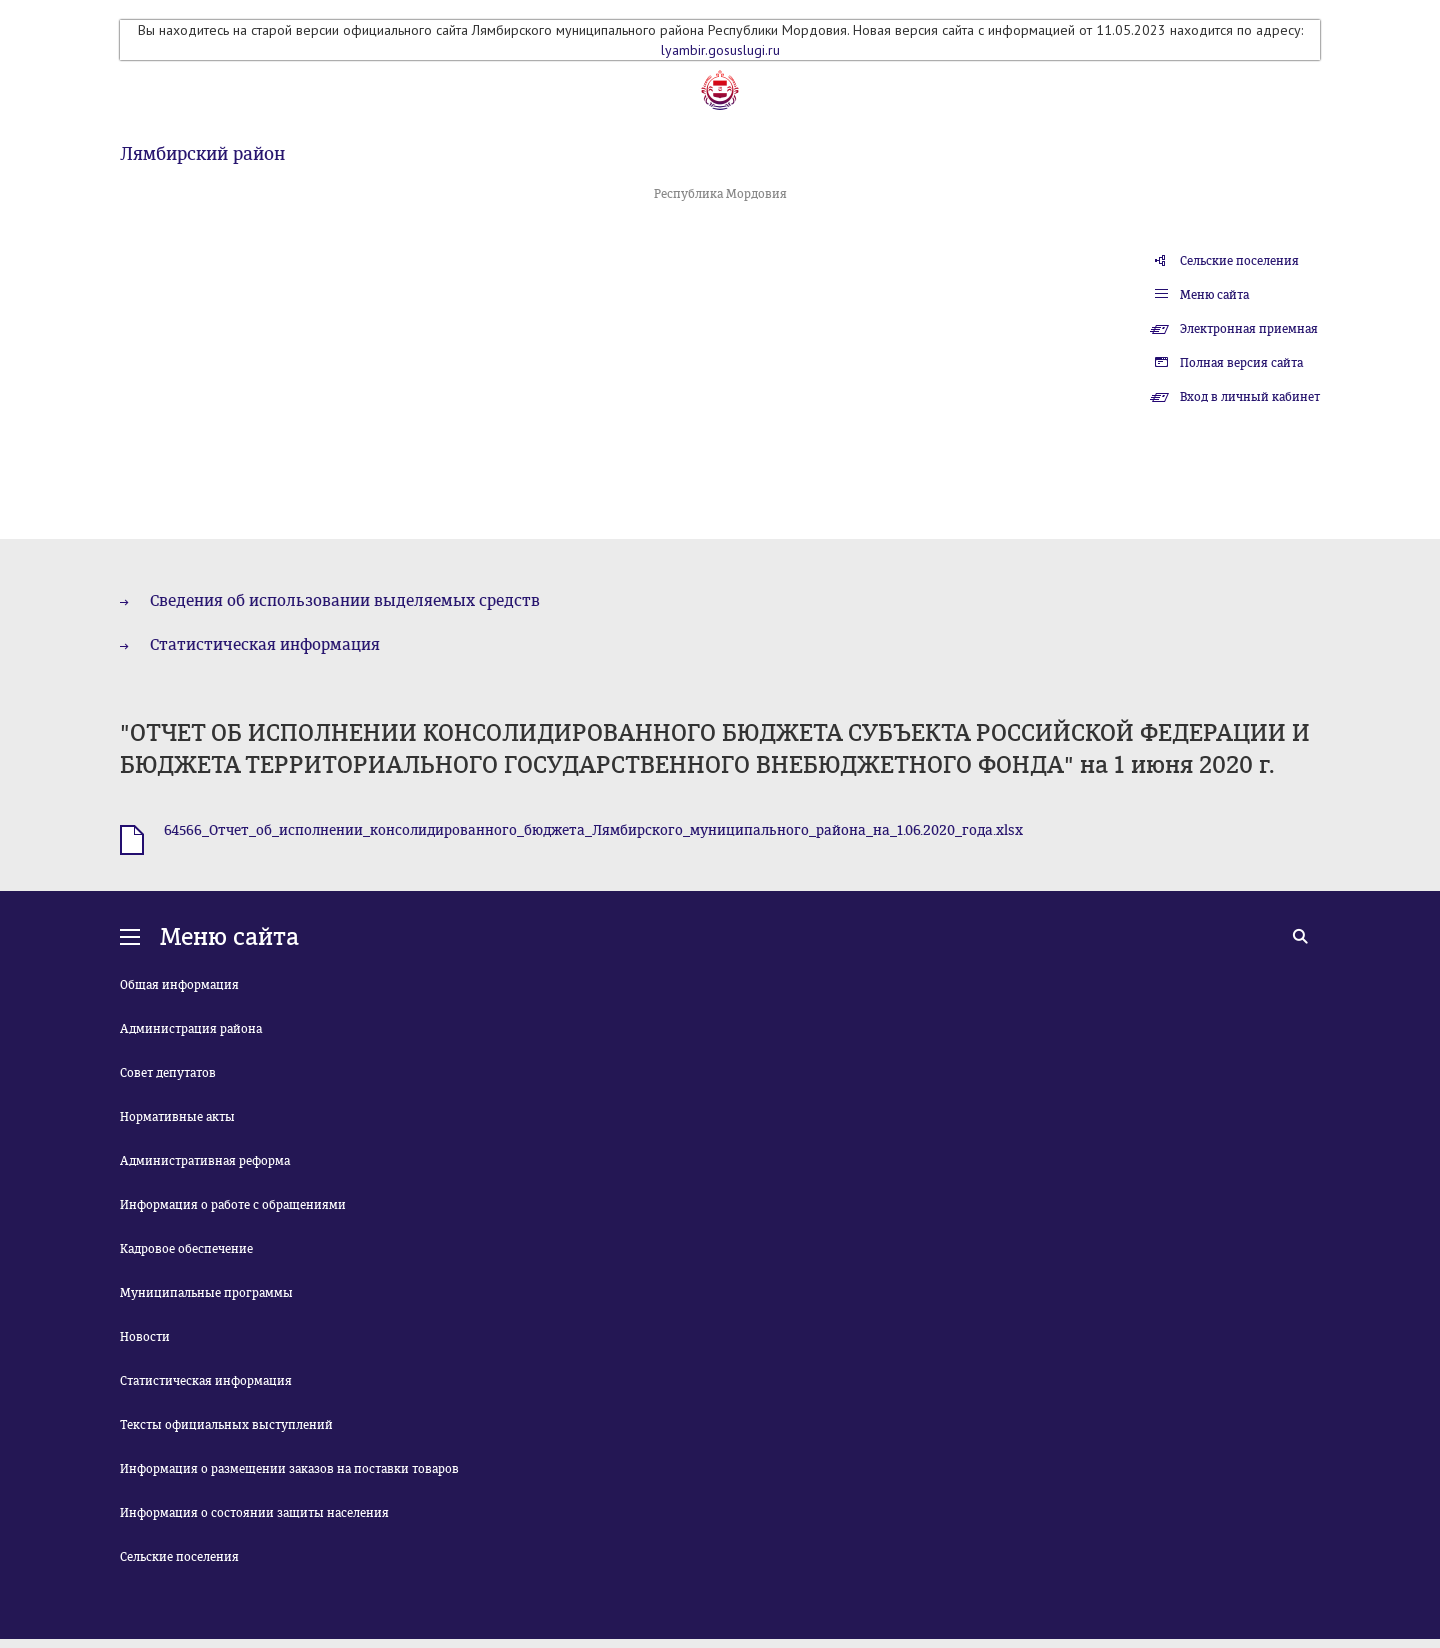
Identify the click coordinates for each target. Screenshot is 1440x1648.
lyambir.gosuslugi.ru (720, 50)
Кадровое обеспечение (186, 1249)
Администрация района (191, 1029)
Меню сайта (1214, 295)
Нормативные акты (177, 1117)
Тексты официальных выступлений (226, 1425)
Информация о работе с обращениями (233, 1205)
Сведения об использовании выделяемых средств (345, 600)
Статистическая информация (265, 644)
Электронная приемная (1249, 329)
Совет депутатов (168, 1073)
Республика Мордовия (720, 194)
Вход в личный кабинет (1250, 397)
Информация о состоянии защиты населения (254, 1513)
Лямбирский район (202, 154)
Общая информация (179, 985)
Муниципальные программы (206, 1293)
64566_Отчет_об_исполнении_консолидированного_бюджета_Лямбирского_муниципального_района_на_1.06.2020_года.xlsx (593, 830)
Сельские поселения (1239, 261)
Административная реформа (205, 1161)
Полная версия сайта (1241, 363)
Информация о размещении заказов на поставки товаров (289, 1469)
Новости (145, 1337)
